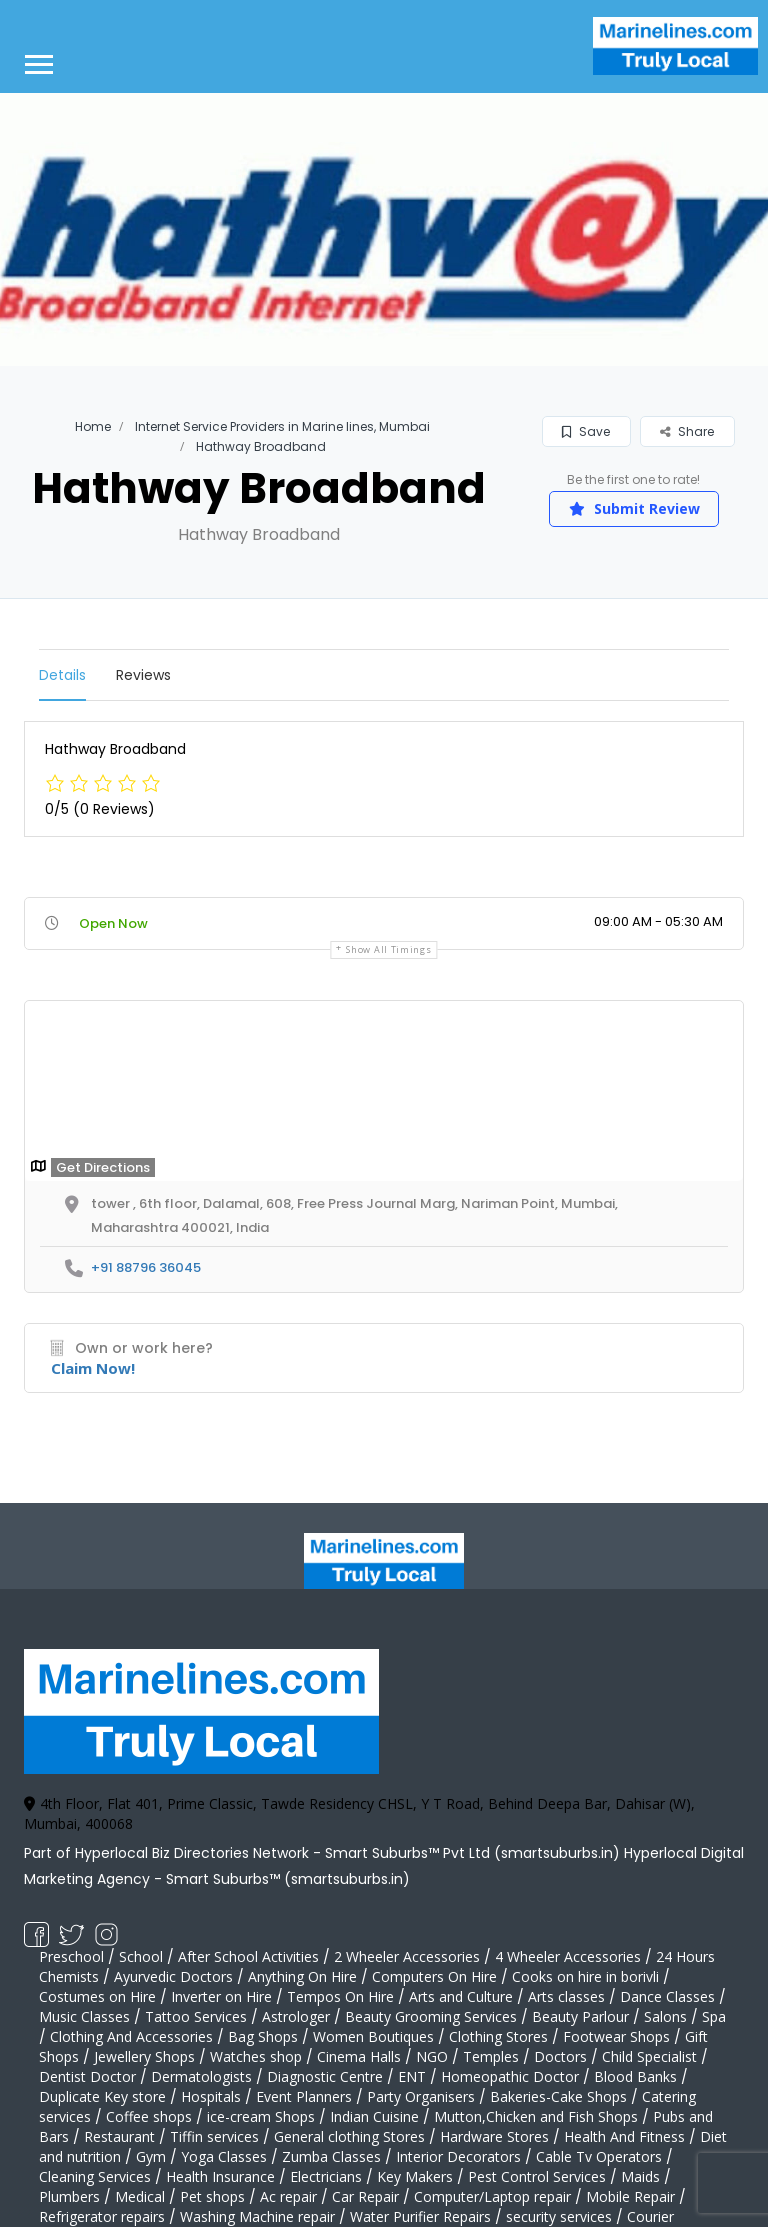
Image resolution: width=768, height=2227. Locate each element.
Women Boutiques (373, 2036)
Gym (151, 2156)
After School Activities (248, 1956)
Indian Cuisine (374, 2116)
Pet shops (212, 2196)
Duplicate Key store (102, 2096)
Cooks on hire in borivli (585, 1976)
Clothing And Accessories (131, 2036)
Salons (665, 2016)
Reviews (143, 675)
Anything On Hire (302, 1976)
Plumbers (69, 2196)
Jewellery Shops (144, 2056)
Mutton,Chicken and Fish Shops (536, 2116)
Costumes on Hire (97, 1996)
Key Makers (415, 2176)
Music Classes (84, 2016)
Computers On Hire (434, 1976)
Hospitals (211, 2096)
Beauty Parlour (580, 2016)
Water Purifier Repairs (420, 2216)
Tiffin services (214, 2136)
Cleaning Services (95, 2176)
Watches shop (256, 2056)
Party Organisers (421, 2096)
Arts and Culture (461, 1996)
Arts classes (566, 1996)
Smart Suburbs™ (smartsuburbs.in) (288, 1879)
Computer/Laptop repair (492, 2196)
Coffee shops (149, 2116)
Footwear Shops (616, 2036)
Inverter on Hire (221, 1996)
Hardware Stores (494, 2136)
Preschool (71, 1956)
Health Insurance (220, 2176)
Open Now (113, 923)
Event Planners (304, 2096)
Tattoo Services (196, 2016)
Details (62, 675)
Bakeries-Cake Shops (558, 2096)
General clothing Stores (349, 2136)
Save (586, 431)
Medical (140, 2196)
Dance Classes (667, 1996)
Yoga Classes (224, 2156)
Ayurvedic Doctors (173, 1976)
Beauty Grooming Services (431, 2016)
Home (93, 426)
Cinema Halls (359, 2056)
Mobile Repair (630, 2196)
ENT (412, 2076)
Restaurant (119, 2136)
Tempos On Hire (340, 1996)
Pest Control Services (537, 2176)
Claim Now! (93, 1368)
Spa (714, 2016)
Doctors (560, 2056)
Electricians (326, 2176)
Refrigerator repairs (102, 2216)
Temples (491, 2056)
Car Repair (365, 2196)
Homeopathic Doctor (510, 2076)
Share (687, 431)
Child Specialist (649, 2056)
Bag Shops (263, 2036)
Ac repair (288, 2196)
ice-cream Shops (261, 2116)
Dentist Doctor (87, 2076)
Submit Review (634, 508)
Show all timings (388, 949)
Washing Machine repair (257, 2216)
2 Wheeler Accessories (407, 1956)
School (141, 1956)
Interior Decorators (458, 2156)
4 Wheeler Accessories (568, 1956)
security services (559, 2216)
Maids (640, 2176)
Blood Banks (635, 2076)
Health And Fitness (624, 2136)
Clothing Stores (498, 2036)
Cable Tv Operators (599, 2156)
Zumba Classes (331, 2156)
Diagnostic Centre (325, 2076)
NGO (432, 2056)
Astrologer (296, 2016)
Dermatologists (201, 2076)
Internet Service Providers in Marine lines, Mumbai (282, 426)
